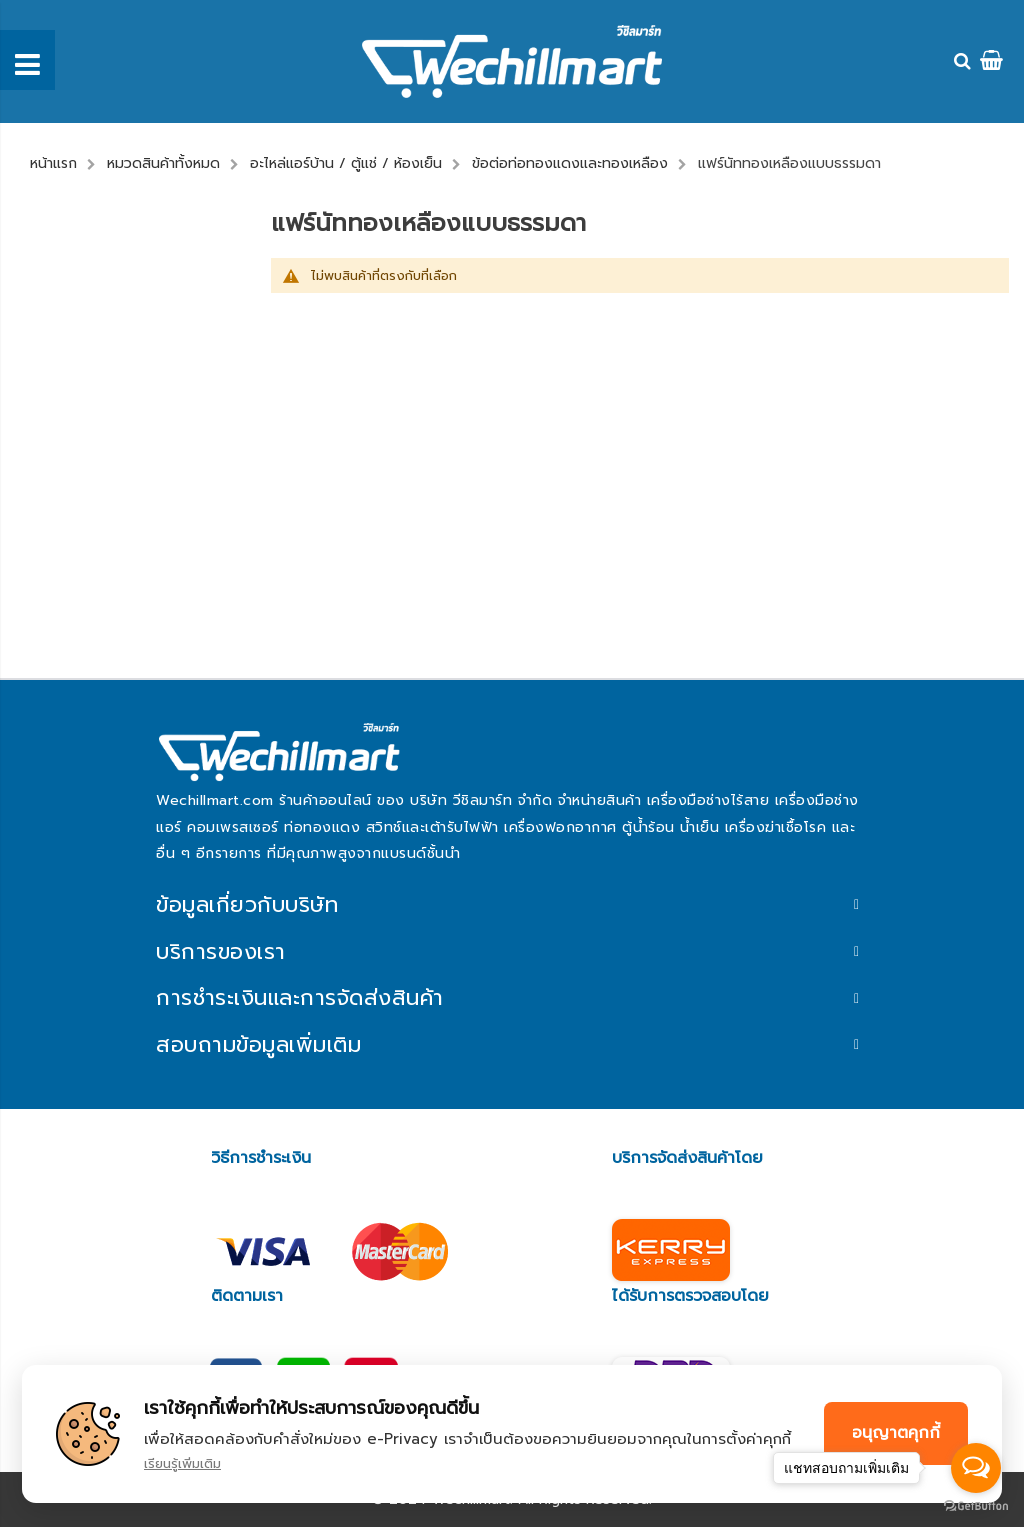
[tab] (512, 905)
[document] (512, 1434)
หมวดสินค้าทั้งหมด (163, 163)
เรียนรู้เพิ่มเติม (182, 1463)
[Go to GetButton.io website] (976, 1506)
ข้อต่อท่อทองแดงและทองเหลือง (570, 163)
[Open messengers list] (976, 1468)
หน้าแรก (53, 163)
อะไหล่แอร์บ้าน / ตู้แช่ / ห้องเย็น (346, 163)
